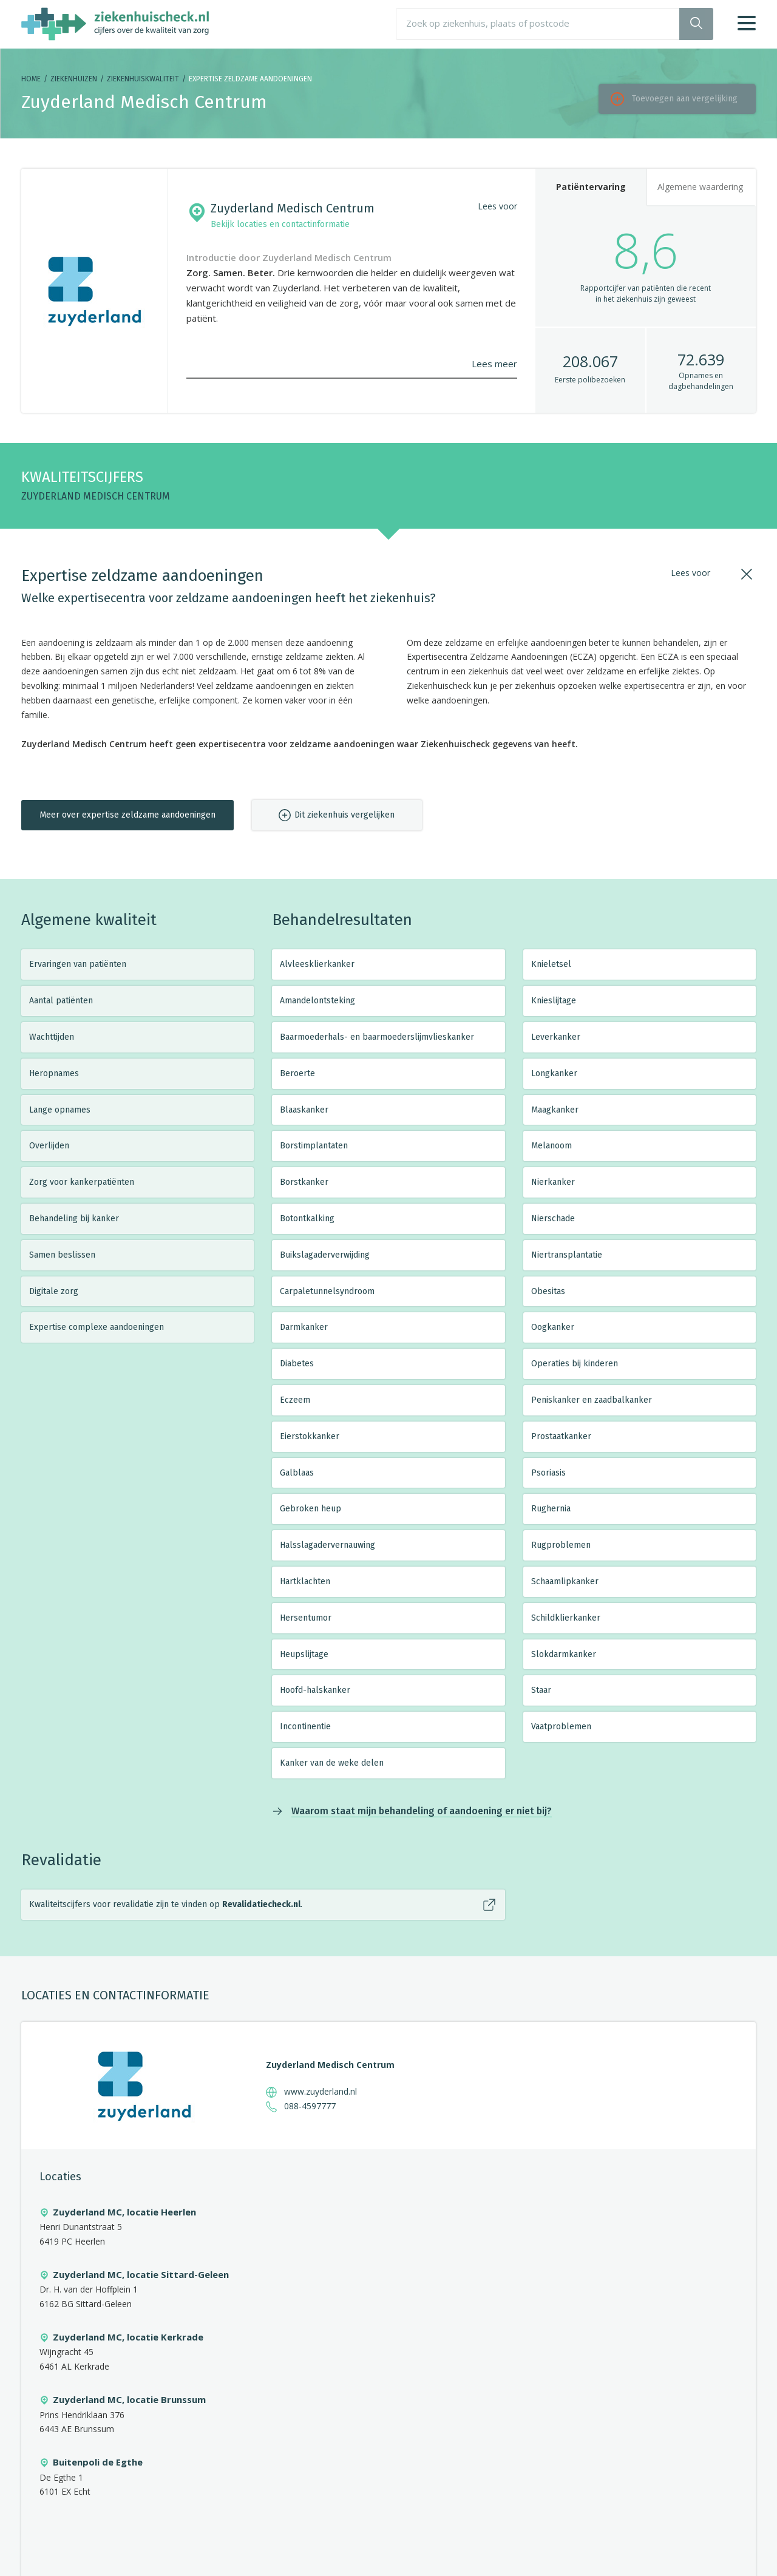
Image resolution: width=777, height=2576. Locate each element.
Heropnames (54, 1073)
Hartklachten (305, 1581)
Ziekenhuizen (73, 79)
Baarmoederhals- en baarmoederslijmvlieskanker (377, 1037)
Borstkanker (304, 1182)
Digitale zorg (53, 1291)
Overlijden (49, 1146)
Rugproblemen (561, 1545)
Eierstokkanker (309, 1436)
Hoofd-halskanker (315, 1690)
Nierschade (553, 1218)
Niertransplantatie (566, 1255)
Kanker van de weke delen (332, 1763)
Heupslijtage (304, 1654)
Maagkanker (555, 1110)
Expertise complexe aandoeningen (96, 1327)
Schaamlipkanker (565, 1581)
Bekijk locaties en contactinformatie (280, 224)
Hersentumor (305, 1618)
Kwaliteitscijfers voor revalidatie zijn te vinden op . (165, 1904)
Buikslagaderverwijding (325, 1255)
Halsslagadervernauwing (327, 1545)
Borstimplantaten (314, 1146)
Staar (541, 1690)
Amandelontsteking (317, 1000)
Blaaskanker (304, 1110)
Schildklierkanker (565, 1618)
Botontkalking (307, 1218)
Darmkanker (304, 1327)
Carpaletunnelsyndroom (327, 1291)
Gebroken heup (310, 1508)
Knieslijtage (553, 1000)
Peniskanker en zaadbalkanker (591, 1400)
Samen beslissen (62, 1255)
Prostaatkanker (561, 1436)
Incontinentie (305, 1726)
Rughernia (551, 1508)
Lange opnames (59, 1110)
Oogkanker (552, 1327)
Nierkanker (553, 1182)
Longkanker (554, 1073)
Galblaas (297, 1473)
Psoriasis (548, 1473)
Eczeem (295, 1400)
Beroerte (297, 1073)
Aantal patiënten (61, 1000)
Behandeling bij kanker (74, 1218)
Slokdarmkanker (563, 1654)
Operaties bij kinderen (574, 1363)
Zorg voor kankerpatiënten (81, 1182)
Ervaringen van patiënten (77, 964)
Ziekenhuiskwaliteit (143, 79)
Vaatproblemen (561, 1726)
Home (31, 79)
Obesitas (548, 1291)
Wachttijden (51, 1037)
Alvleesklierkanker (317, 964)
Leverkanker (555, 1037)
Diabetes (297, 1363)
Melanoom (551, 1146)
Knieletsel (551, 964)
